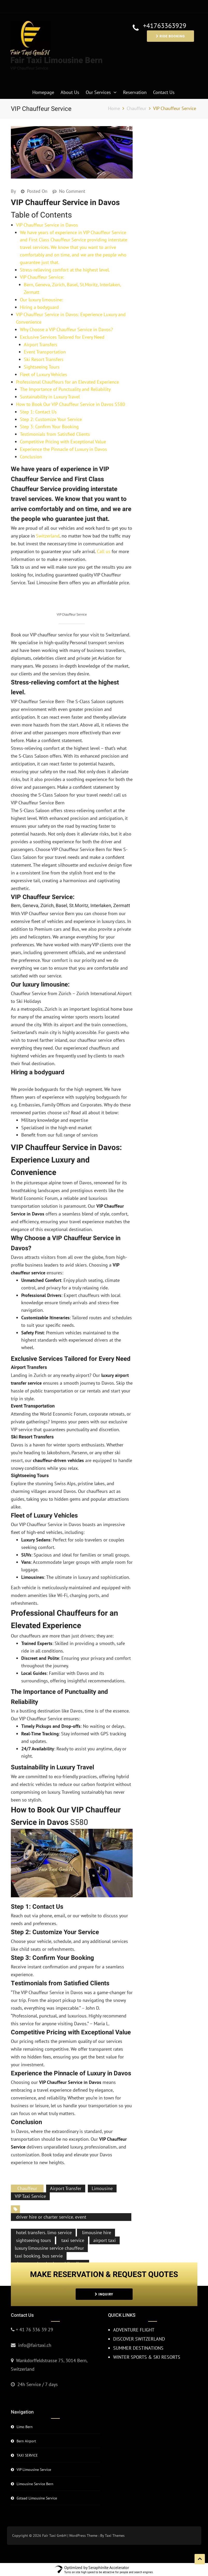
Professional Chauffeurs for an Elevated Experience (67, 382)
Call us (103, 551)
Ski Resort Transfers (43, 359)
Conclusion (31, 457)
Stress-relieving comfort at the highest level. (65, 270)
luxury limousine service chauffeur (49, 2232)
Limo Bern (25, 2411)
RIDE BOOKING (170, 36)
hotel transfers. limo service (43, 2217)
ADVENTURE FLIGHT (133, 2314)
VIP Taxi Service (30, 2181)
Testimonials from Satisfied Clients (55, 434)
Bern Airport (26, 2425)
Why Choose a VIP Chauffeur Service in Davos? (66, 329)
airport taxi (104, 2225)
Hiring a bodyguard (39, 307)
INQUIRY (104, 2278)
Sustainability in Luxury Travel (50, 397)
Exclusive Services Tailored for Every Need (62, 337)
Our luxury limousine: (41, 300)
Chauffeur (27, 2173)
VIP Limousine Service (34, 2454)
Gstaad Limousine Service (37, 2482)
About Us (70, 92)
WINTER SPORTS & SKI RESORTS (146, 2341)
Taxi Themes (115, 2520)
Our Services (98, 92)
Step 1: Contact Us (38, 412)
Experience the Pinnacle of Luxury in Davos (63, 449)
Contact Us (164, 92)
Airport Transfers (40, 345)
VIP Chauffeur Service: (42, 277)
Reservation (135, 92)
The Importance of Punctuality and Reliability (65, 389)
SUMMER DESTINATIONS (138, 2333)
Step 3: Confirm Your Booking (49, 427)
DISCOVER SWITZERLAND (139, 2324)
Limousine (102, 2173)
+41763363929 (164, 26)
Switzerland (48, 536)
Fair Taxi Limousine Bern (56, 60)
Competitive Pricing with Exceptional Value (63, 442)
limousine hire (96, 2217)
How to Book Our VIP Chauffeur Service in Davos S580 (70, 404)
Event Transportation (45, 352)
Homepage (43, 92)
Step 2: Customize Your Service (51, 419)
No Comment (72, 191)
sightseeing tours (33, 2225)
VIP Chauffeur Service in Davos (47, 225)
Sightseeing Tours (42, 367)
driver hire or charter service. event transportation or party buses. (50, 2205)
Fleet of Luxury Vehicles (43, 374)
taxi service (72, 2225)
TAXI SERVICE (27, 2440)
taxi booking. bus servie (39, 2240)
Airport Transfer (65, 2173)
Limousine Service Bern (35, 2468)
